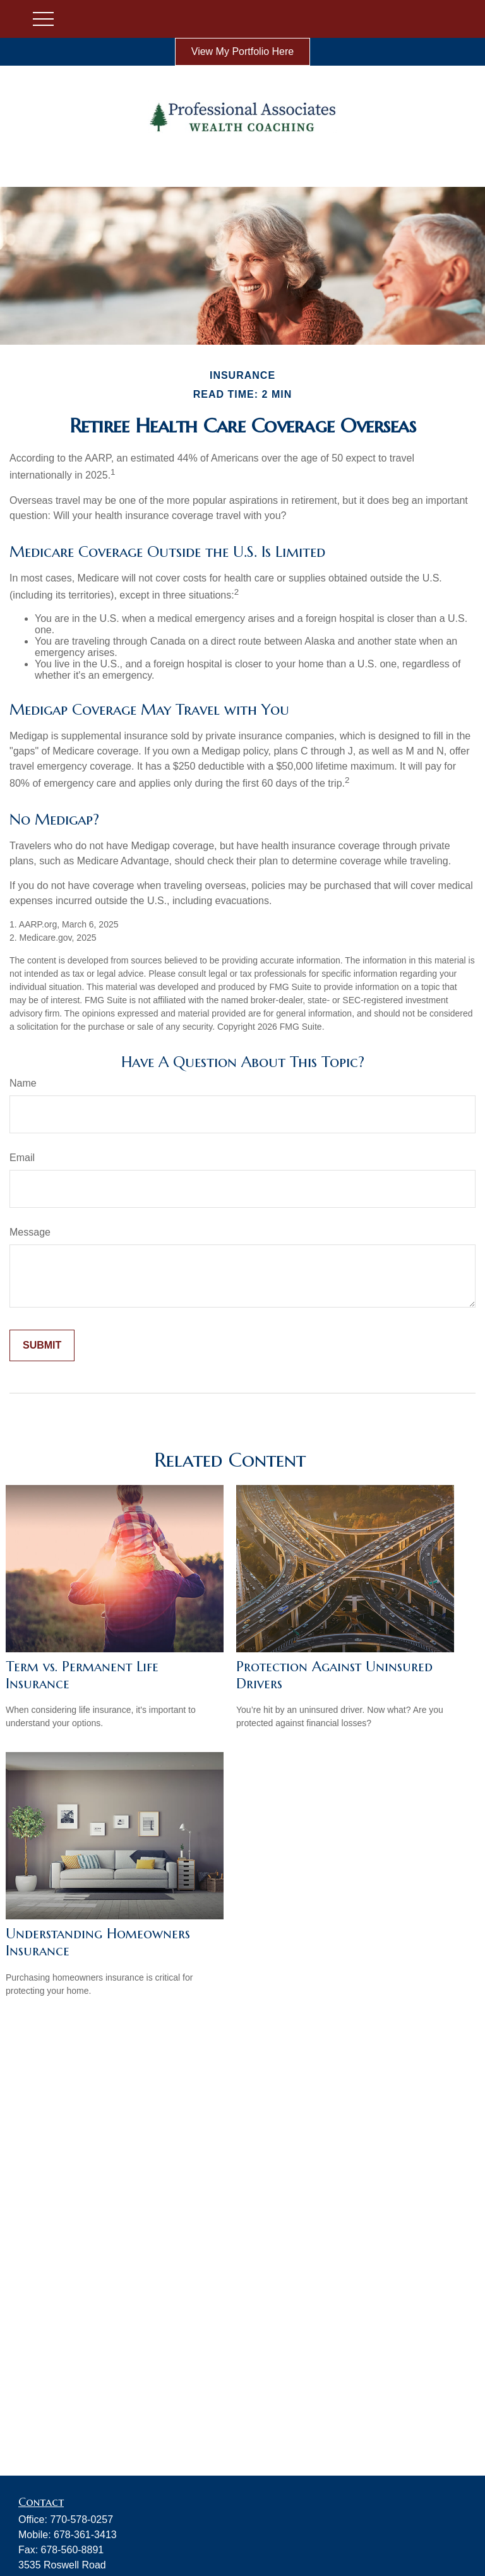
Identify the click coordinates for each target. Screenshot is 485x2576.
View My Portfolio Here (242, 51)
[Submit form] (42, 1345)
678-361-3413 (85, 2534)
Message (30, 1232)
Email (22, 1157)
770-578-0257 (81, 2519)
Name (23, 1083)
